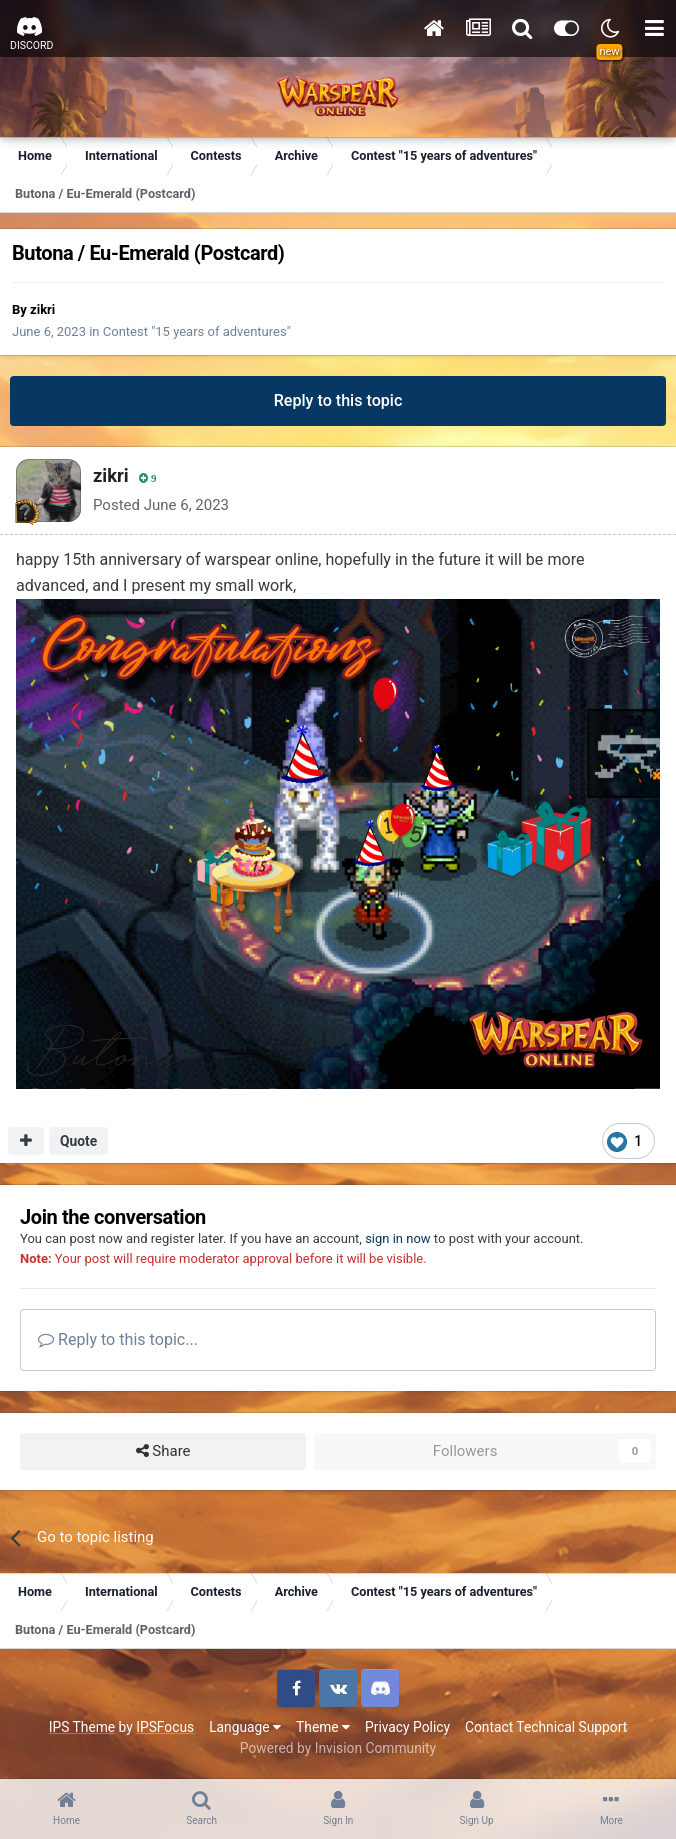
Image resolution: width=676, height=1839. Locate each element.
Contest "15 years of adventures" (197, 331)
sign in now (398, 1238)
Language (245, 1727)
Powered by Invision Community (338, 1748)
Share (163, 1451)
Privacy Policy (407, 1727)
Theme (323, 1727)
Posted (161, 505)
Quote (78, 1141)
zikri (42, 309)
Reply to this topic (338, 400)
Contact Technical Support (546, 1727)
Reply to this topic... (118, 1339)
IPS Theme (82, 1727)
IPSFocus (165, 1727)
